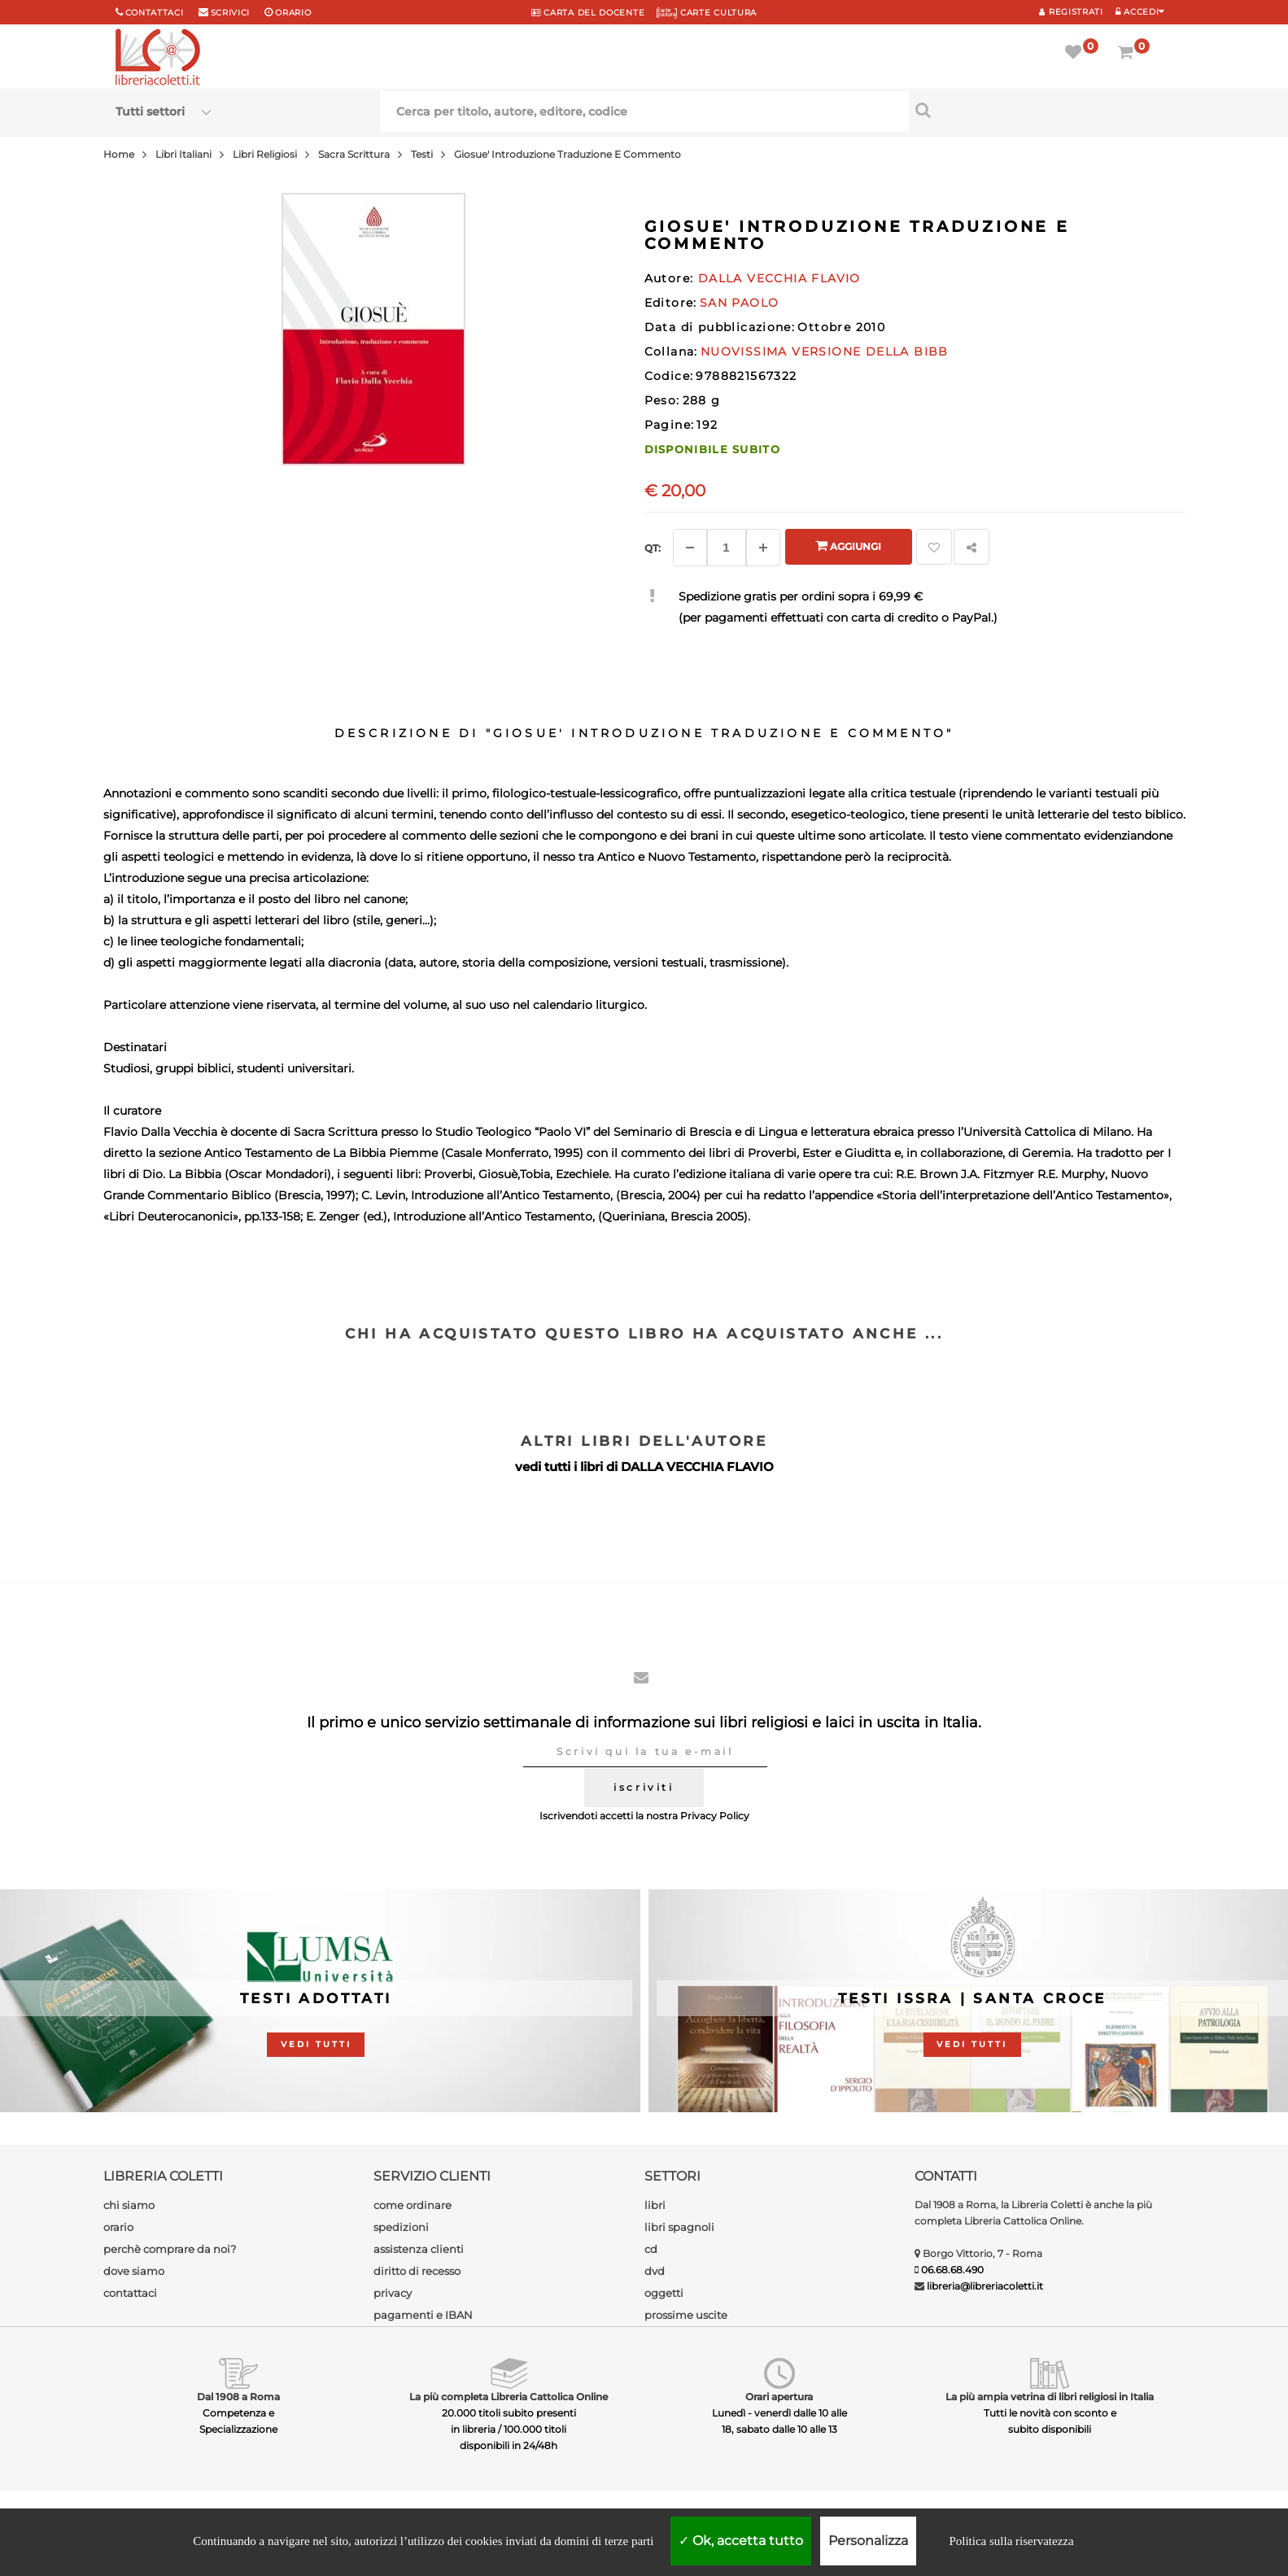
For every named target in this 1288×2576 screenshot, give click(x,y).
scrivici (231, 12)
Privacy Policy (714, 1816)
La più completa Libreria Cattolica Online (508, 2396)
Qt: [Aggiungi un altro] (652, 548)
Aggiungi (848, 545)
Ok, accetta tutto (741, 2540)
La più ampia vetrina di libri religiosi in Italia (1049, 2396)
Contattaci (154, 12)
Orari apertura (779, 2396)
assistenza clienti (418, 2248)
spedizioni (401, 2226)
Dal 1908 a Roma (238, 2396)
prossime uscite (685, 2314)
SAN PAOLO (739, 302)
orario (293, 12)
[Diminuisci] (690, 547)
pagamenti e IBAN (423, 2314)
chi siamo (129, 2204)
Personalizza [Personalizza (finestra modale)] (868, 2540)
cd (650, 2248)
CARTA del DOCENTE (587, 12)
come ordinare (412, 2204)
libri (655, 2204)
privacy (392, 2292)
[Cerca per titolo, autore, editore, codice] (1041, 109)
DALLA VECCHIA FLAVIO (697, 1466)
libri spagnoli (679, 2226)
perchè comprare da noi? (169, 2248)
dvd (654, 2270)
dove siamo (133, 2270)
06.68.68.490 (952, 2270)
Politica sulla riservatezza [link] (1011, 2541)
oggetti (663, 2292)
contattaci (130, 2292)
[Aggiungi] (763, 547)
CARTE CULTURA (707, 12)
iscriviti (643, 1787)
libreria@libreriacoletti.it (985, 2286)
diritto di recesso (417, 2270)
